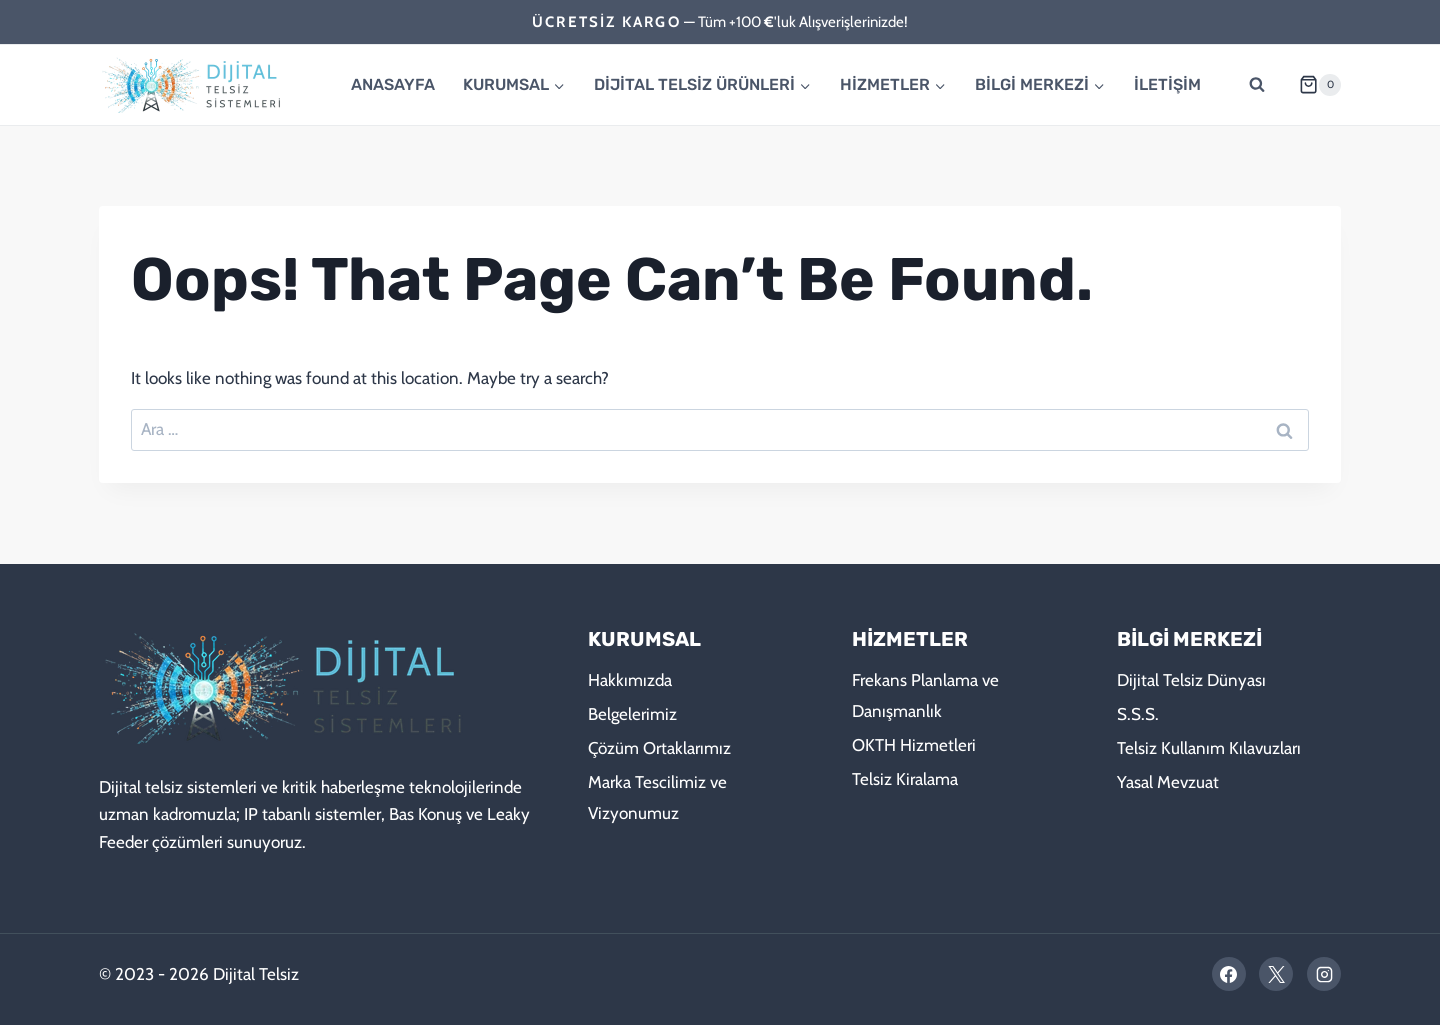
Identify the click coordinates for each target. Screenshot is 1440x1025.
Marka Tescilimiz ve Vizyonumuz (657, 797)
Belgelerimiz (632, 714)
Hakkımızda (630, 680)
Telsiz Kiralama (905, 779)
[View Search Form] (1257, 85)
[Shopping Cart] (1312, 85)
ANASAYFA (393, 84)
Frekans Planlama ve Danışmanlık (925, 695)
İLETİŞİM (1167, 84)
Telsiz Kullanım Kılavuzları (1209, 748)
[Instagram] (1324, 974)
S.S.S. (1138, 714)
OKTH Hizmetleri (914, 745)
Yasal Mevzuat (1168, 782)
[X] (1276, 974)
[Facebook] (1229, 974)
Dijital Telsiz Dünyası (1191, 680)
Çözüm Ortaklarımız (659, 748)
